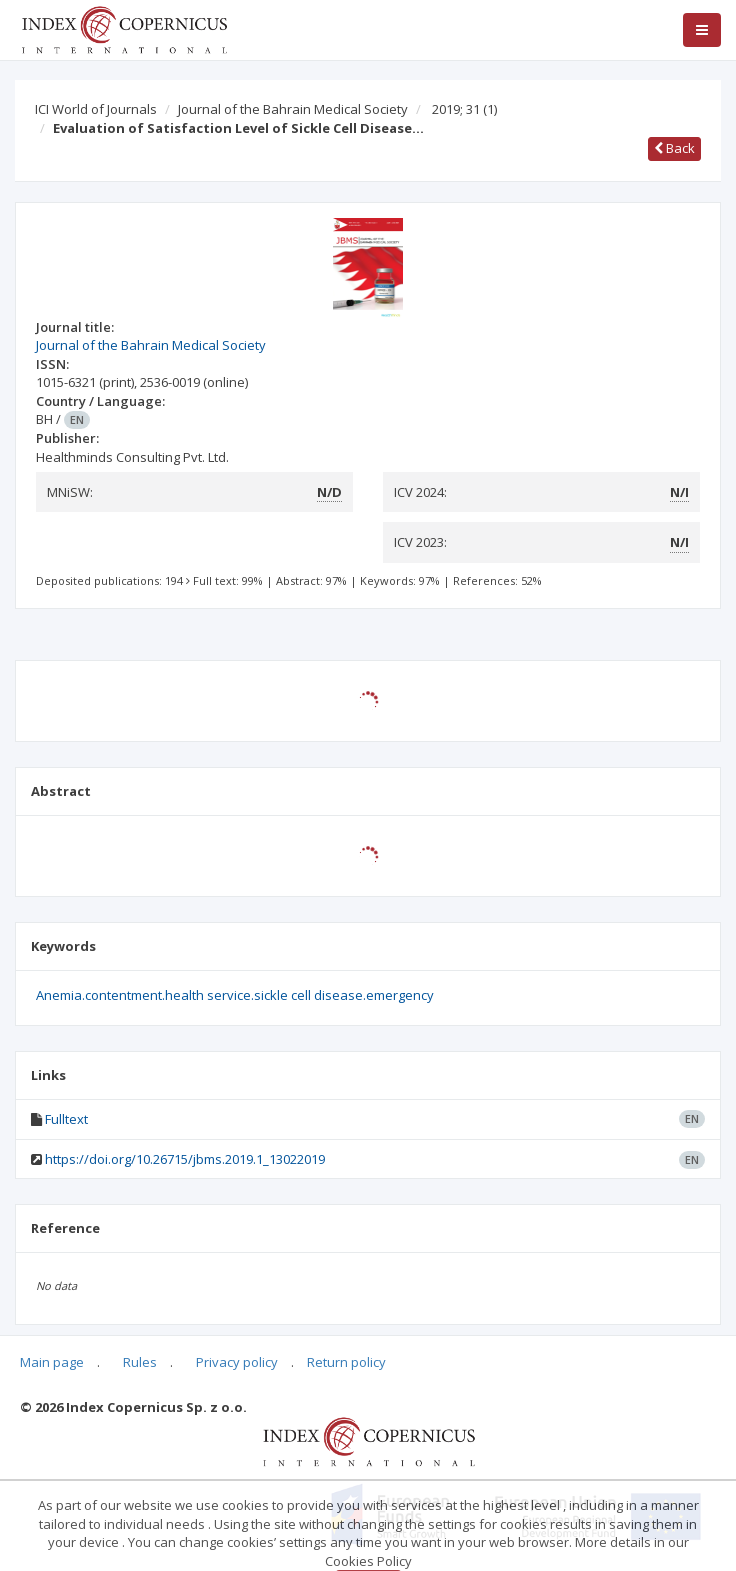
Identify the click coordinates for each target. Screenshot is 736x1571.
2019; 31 (464, 109)
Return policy (346, 1362)
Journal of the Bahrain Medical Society (293, 109)
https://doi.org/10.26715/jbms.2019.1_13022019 (185, 1159)
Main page (52, 1362)
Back (674, 148)
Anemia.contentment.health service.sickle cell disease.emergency (235, 995)
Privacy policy (237, 1362)
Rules (140, 1362)
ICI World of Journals (96, 109)
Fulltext (66, 1119)
